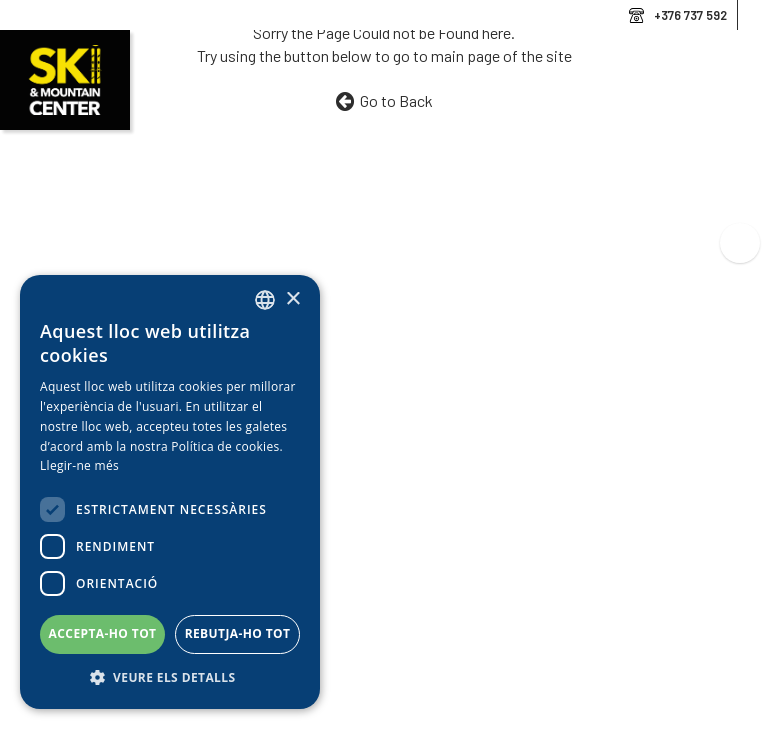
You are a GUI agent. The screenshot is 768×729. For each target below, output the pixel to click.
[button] (170, 678)
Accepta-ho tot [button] (103, 633)
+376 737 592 (690, 15)
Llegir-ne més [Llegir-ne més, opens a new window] (79, 465)
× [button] (292, 299)
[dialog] (170, 492)
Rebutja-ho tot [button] (238, 633)
